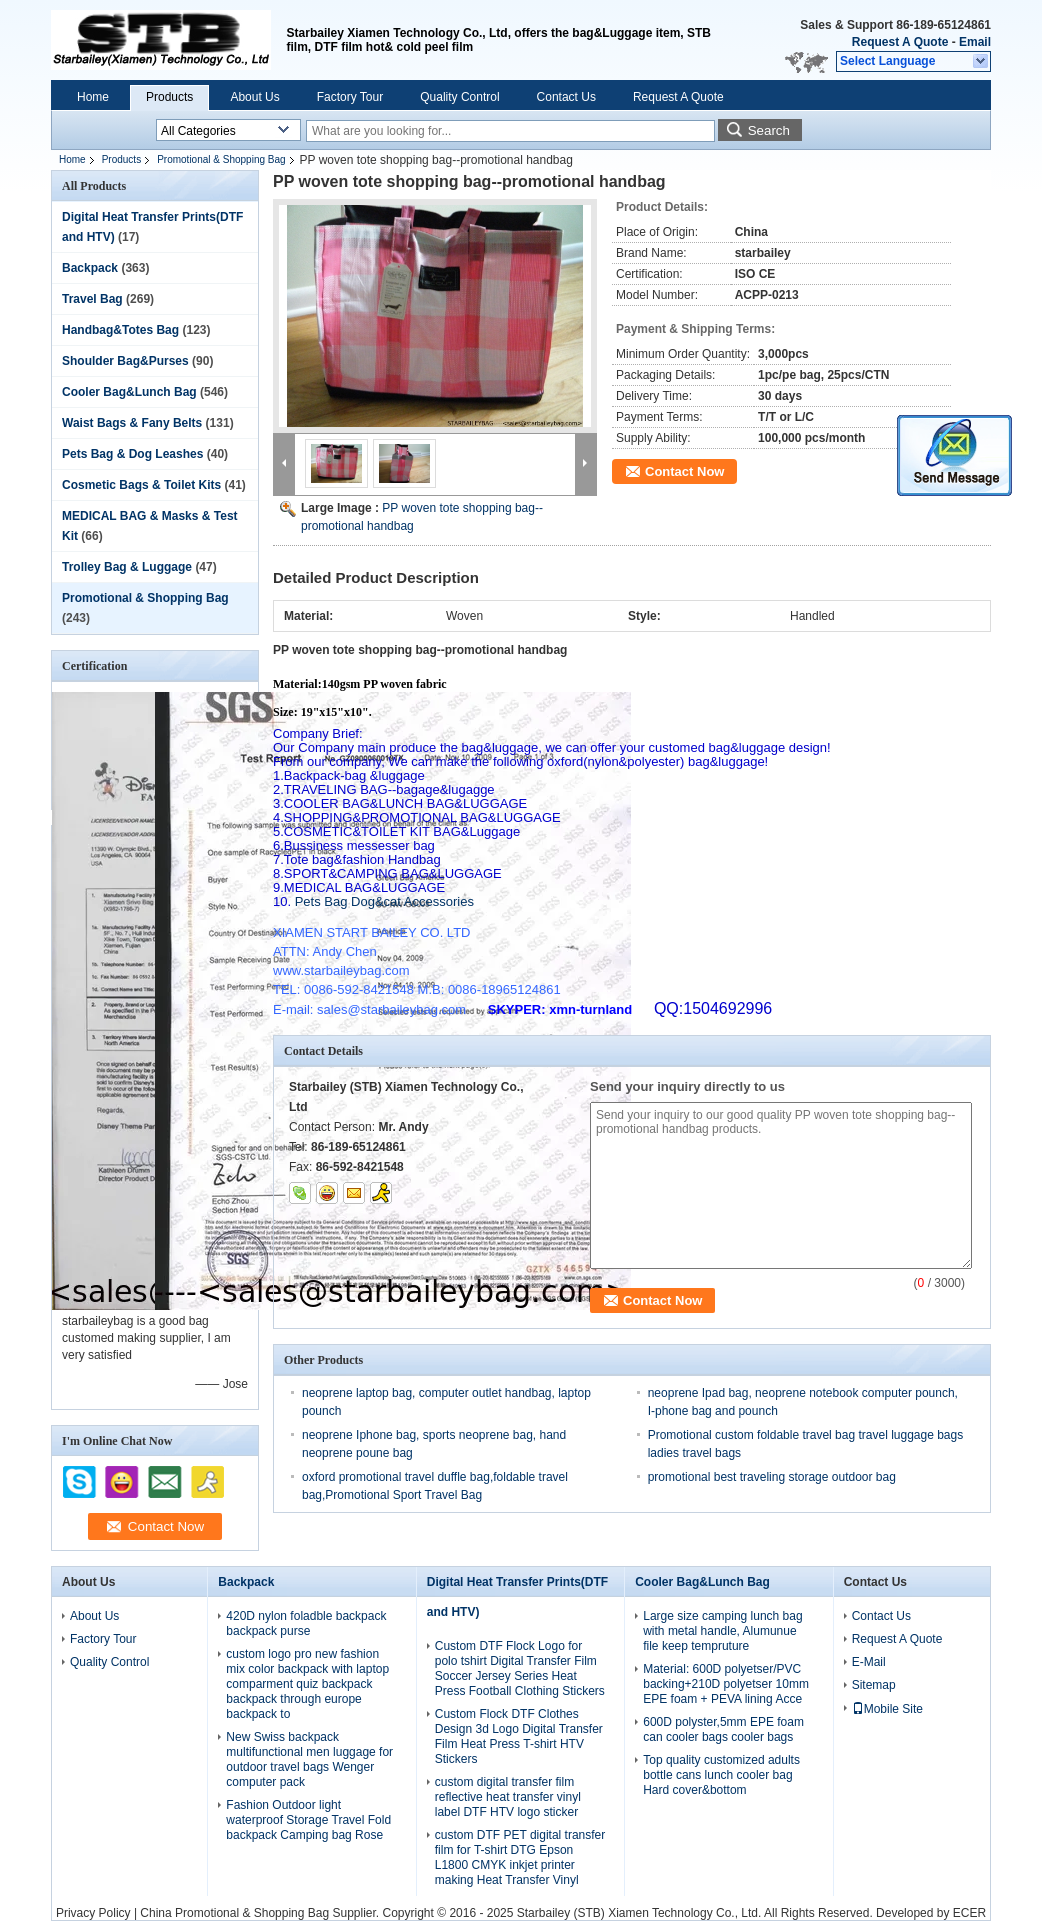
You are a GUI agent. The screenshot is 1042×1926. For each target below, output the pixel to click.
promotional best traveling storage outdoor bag (772, 1477)
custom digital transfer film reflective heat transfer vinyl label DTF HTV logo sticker (508, 1797)
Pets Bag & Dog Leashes (132, 454)
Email (975, 42)
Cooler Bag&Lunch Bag (129, 392)
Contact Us (566, 97)
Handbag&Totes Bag (120, 330)
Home (93, 97)
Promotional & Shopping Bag (221, 159)
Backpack (90, 268)
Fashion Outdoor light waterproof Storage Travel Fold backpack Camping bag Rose (308, 1820)
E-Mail (869, 1662)
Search (769, 130)
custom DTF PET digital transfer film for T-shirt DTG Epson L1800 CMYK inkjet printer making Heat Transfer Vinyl (520, 1857)
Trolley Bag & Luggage (127, 567)
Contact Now (684, 471)
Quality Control (459, 97)
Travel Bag (92, 299)
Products (169, 97)
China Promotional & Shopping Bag (234, 1913)
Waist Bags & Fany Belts (132, 423)
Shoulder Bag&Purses (125, 361)
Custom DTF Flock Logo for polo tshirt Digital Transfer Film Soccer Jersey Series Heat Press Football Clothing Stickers (520, 1668)
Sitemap (874, 1685)
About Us (254, 97)
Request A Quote (900, 42)
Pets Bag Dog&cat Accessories (373, 901)
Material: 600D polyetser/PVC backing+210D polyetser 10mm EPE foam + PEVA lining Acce (726, 1684)
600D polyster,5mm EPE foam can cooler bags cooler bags (723, 1729)
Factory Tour (350, 97)
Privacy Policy (93, 1913)
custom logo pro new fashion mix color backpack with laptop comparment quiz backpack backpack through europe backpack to (307, 1684)
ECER (969, 1913)
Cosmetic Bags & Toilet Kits (141, 485)
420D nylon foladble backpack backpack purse (306, 1623)
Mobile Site (887, 1709)
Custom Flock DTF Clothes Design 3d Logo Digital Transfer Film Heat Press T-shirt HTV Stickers (519, 1736)
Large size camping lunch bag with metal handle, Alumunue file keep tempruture (722, 1631)
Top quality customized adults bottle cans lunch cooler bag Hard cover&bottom (721, 1775)
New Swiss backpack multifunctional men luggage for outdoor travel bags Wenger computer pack (309, 1759)
